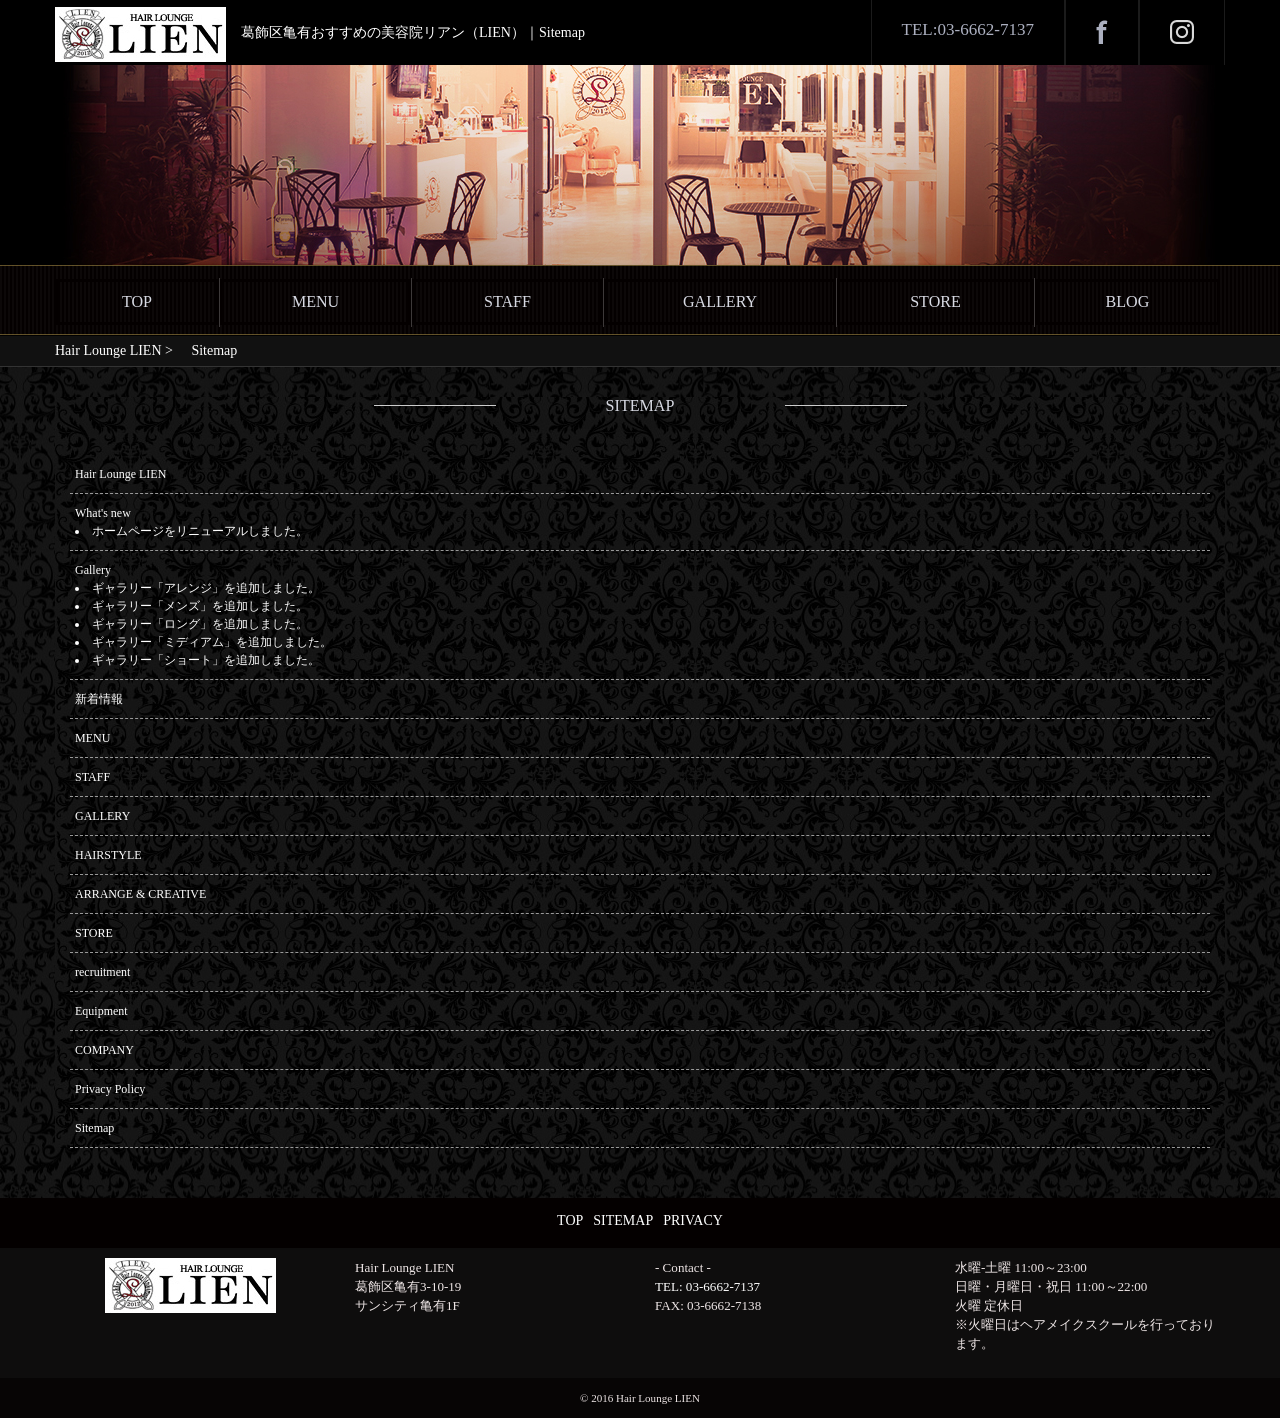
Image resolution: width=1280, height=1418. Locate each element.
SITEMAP (623, 1220)
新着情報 (99, 699)
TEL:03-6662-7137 (968, 29)
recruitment (102, 972)
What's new (103, 513)
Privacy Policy (110, 1089)
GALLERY (720, 301)
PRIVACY (693, 1220)
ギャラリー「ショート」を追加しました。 (206, 660)
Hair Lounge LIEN (120, 474)
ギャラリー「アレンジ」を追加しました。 (206, 588)
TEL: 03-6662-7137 (707, 1286)
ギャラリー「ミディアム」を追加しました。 (212, 642)
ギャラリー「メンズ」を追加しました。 (200, 606)
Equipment (101, 1011)
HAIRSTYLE (108, 855)
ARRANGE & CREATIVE (140, 894)
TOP (137, 301)
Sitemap (94, 1128)
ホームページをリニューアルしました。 (200, 531)
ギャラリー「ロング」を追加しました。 (200, 624)
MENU (315, 301)
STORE (935, 301)
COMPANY (104, 1050)
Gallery (93, 570)
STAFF (507, 301)
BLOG (1128, 301)
